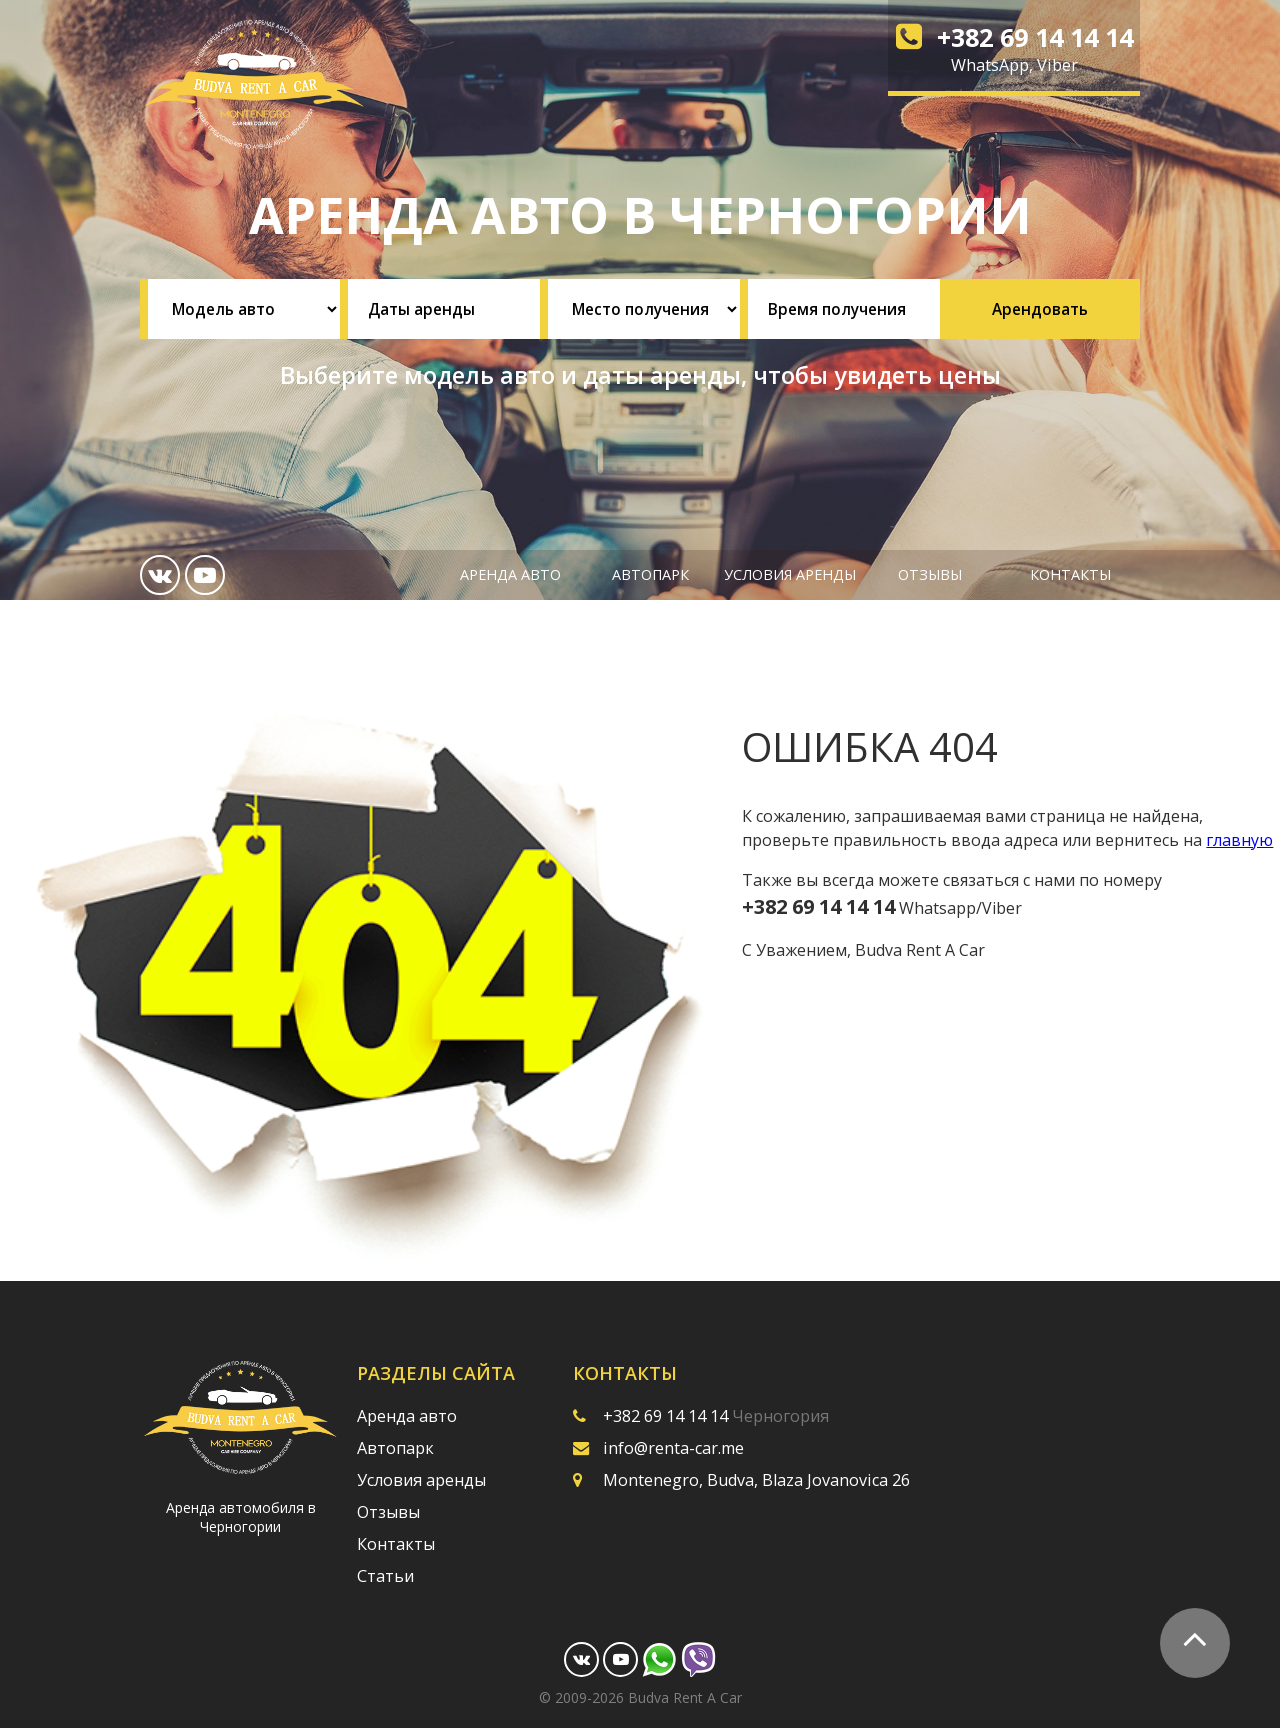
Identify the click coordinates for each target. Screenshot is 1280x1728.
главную (1239, 840)
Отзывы (930, 574)
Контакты (1070, 574)
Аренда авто (510, 574)
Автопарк (650, 574)
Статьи (385, 1576)
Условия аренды (790, 574)
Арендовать (1040, 309)
